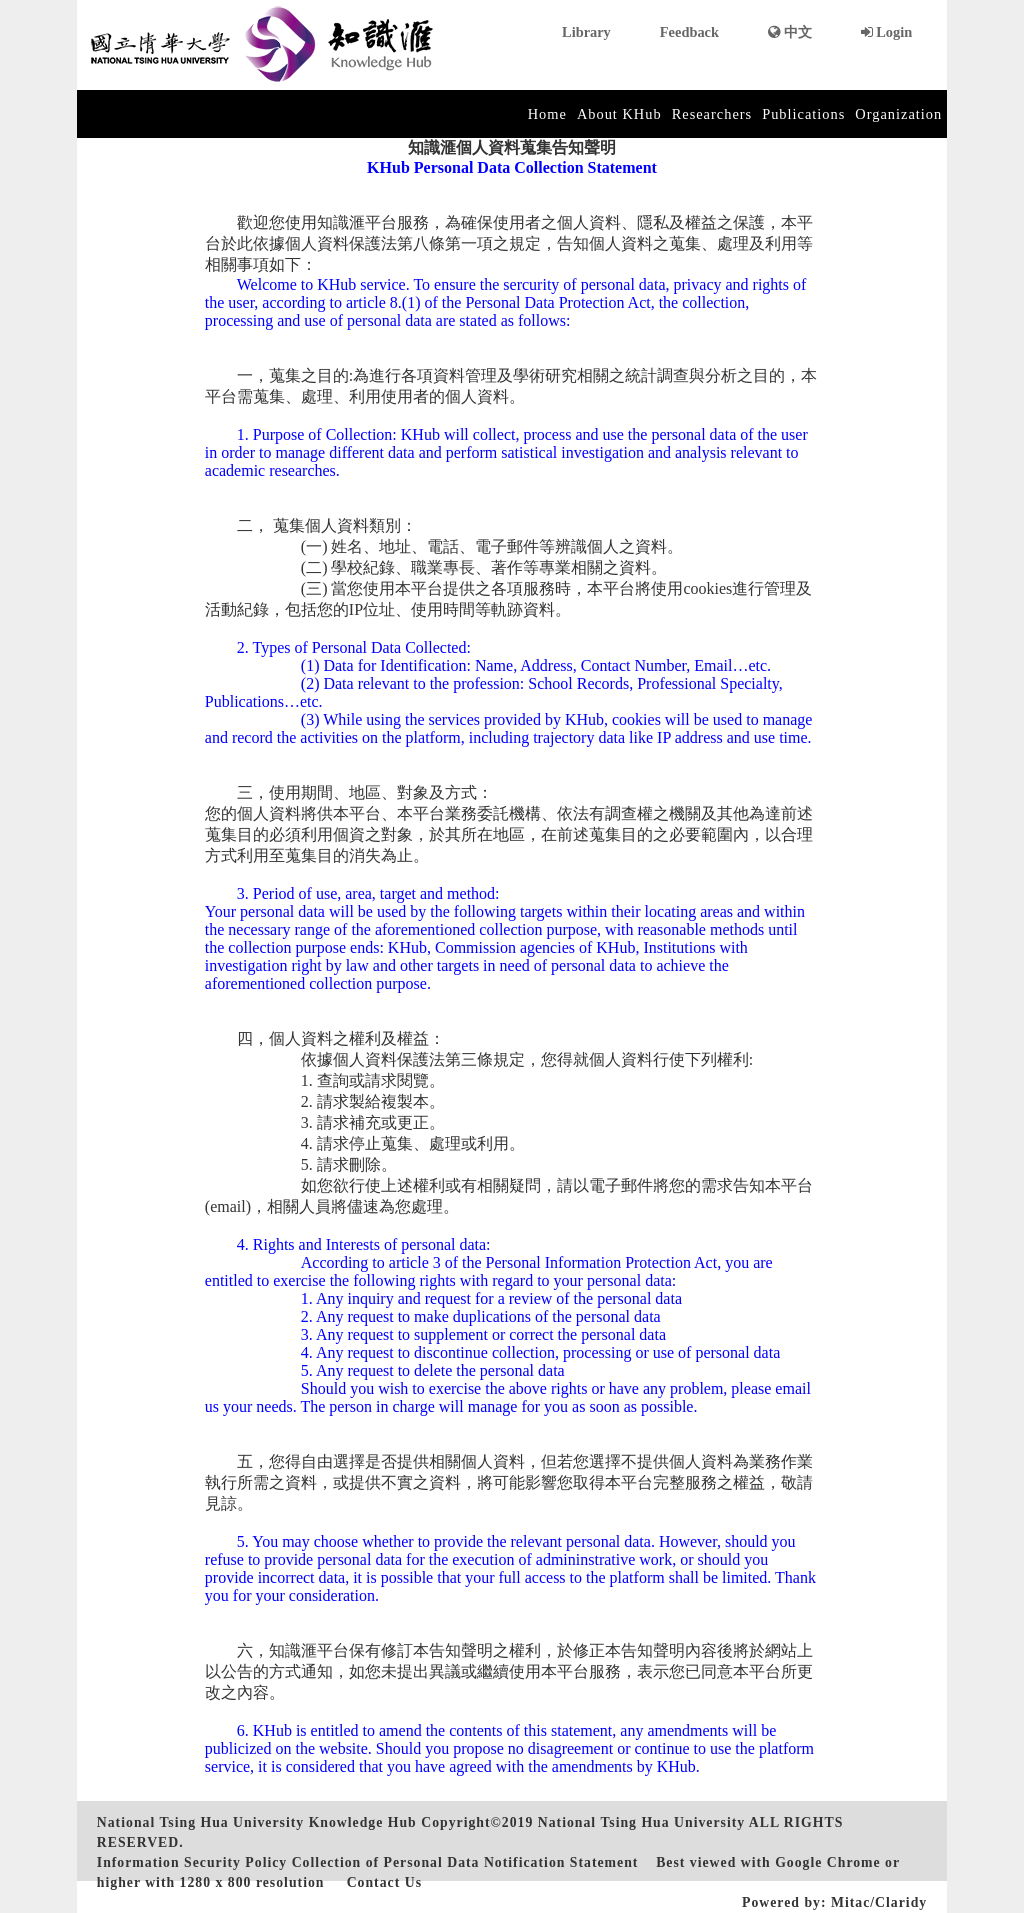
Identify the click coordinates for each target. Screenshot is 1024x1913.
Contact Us (384, 1882)
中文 (790, 32)
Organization (898, 114)
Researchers (712, 114)
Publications (803, 114)
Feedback (689, 32)
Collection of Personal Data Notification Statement (465, 1862)
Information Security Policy (192, 1862)
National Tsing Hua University (641, 1822)
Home (547, 114)
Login (887, 32)
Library (586, 32)
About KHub (619, 114)
